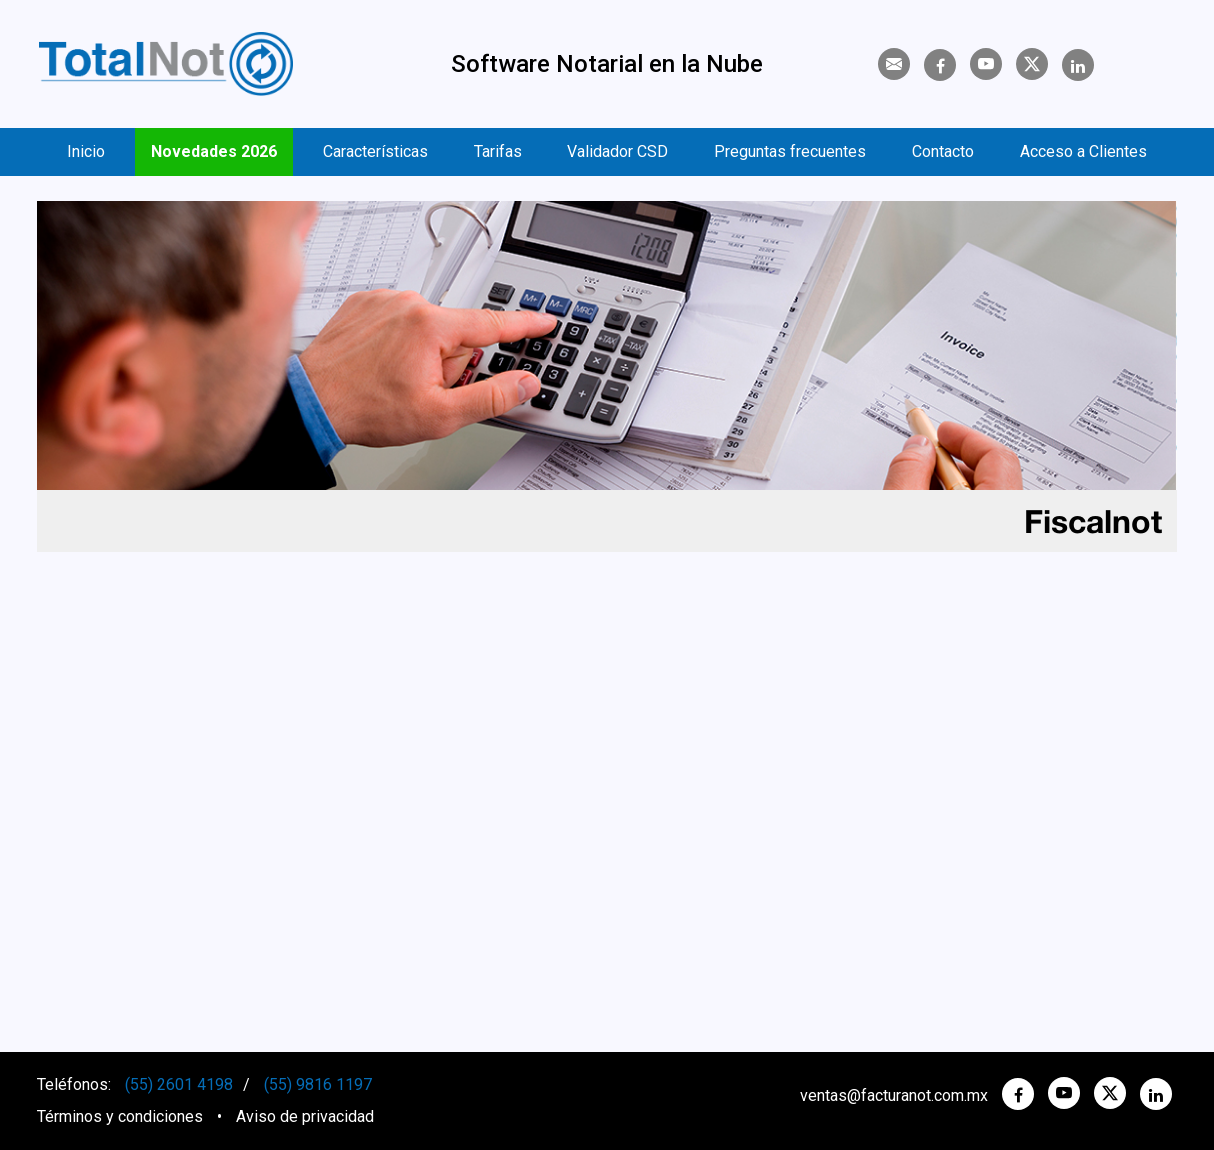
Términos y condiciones (120, 1116)
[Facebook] (940, 66)
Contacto (943, 151)
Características (375, 151)
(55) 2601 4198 (179, 1084)
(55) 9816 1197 (318, 1084)
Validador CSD (617, 151)
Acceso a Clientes (1083, 151)
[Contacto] (894, 64)
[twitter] (1110, 1093)
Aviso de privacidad (305, 1116)
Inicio (86, 151)
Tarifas (498, 151)
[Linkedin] (1078, 66)
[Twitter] (1032, 64)
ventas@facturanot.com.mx (894, 1095)
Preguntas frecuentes (790, 151)
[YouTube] (986, 64)
